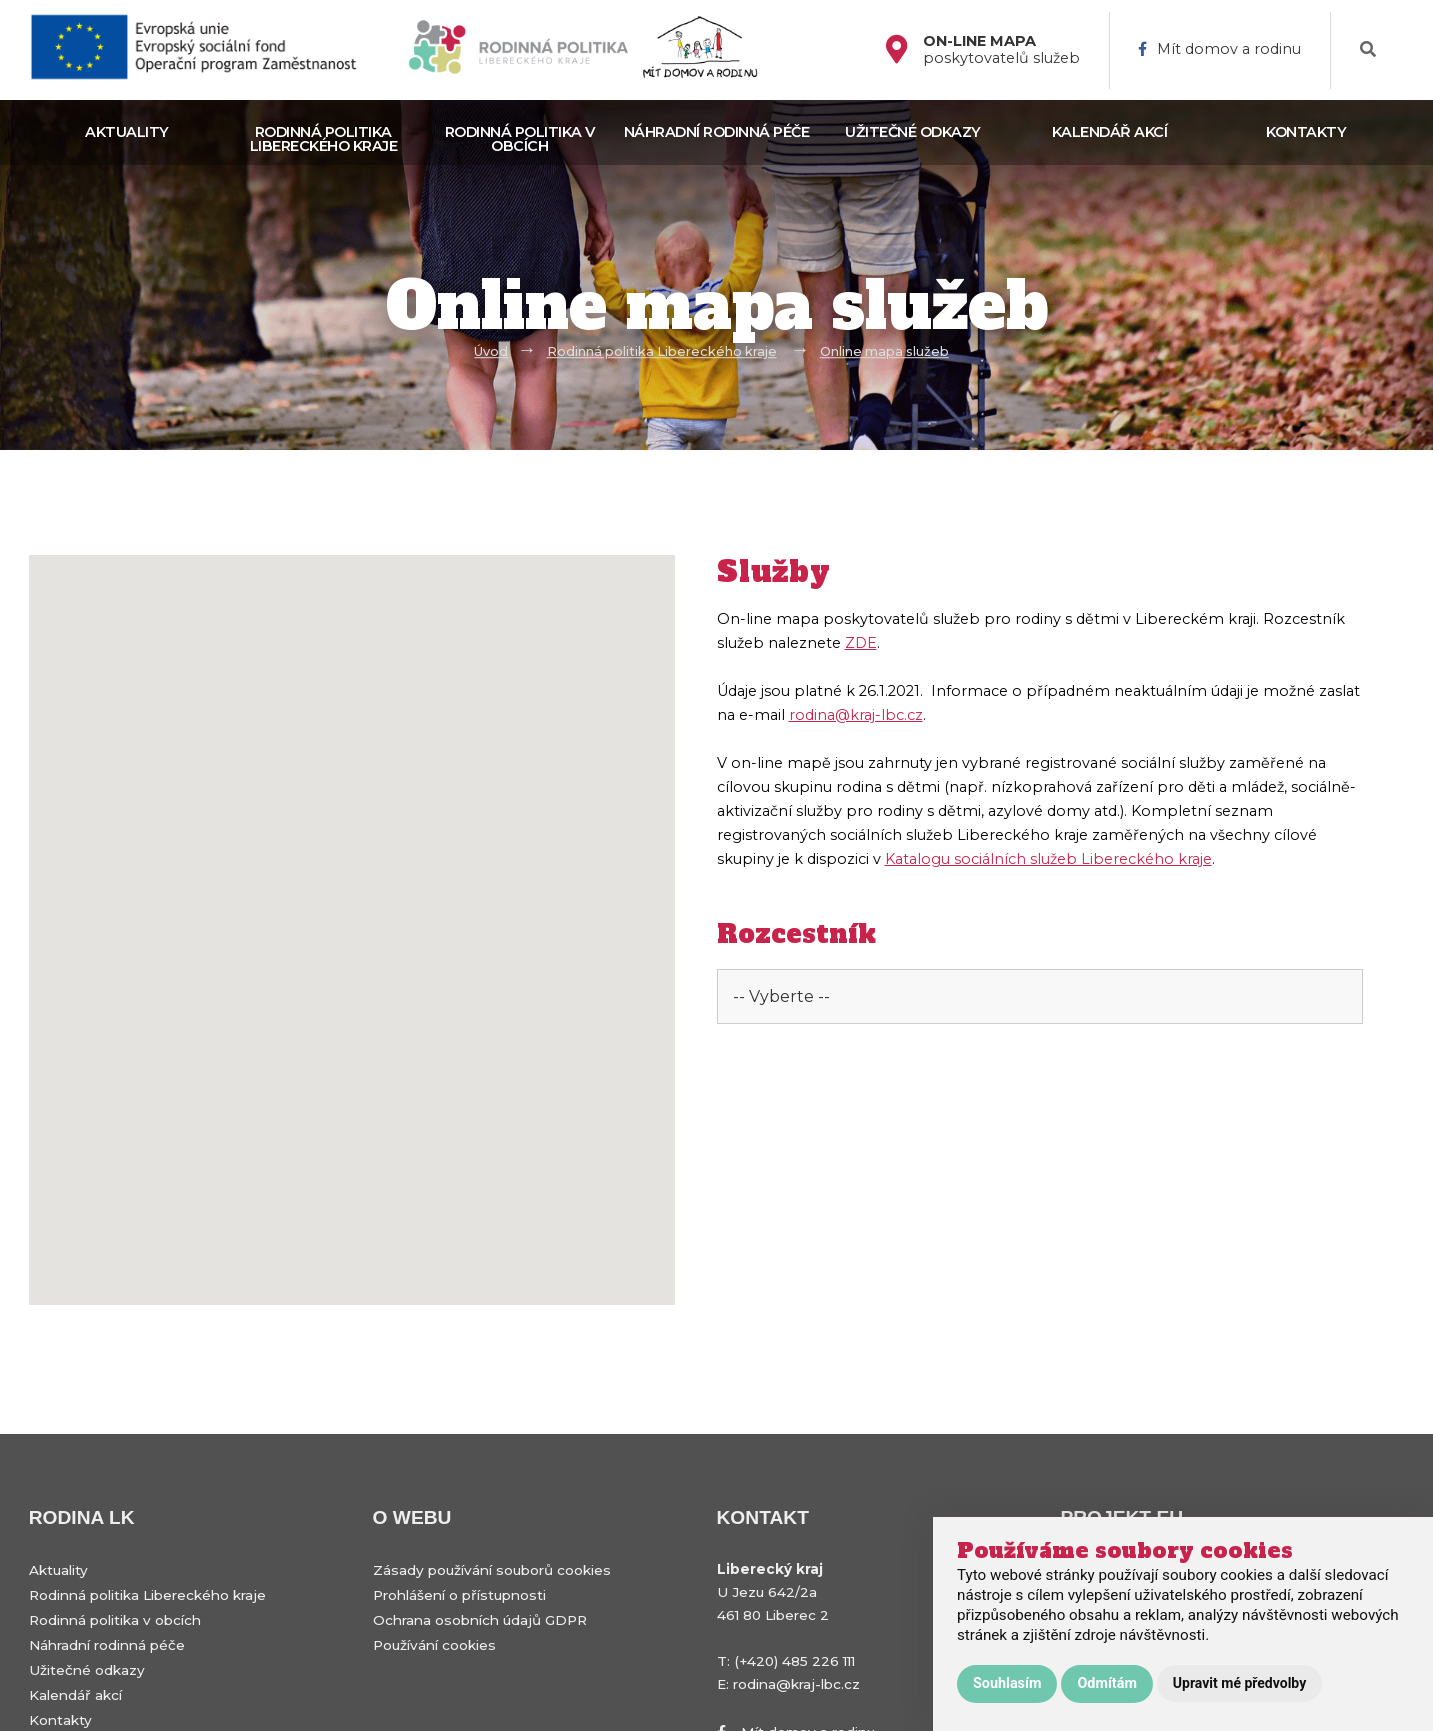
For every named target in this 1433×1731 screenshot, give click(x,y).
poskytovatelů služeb (1001, 50)
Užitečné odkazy (913, 132)
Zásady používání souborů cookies (492, 1570)
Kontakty (1306, 132)
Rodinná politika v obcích (520, 139)
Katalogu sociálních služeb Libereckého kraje (1048, 859)
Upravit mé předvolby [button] (1239, 1683)
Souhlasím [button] (1007, 1683)
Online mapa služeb (884, 351)
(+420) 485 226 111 (794, 1661)
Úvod (491, 351)
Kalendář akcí (1110, 132)
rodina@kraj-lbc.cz (856, 715)
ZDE (861, 643)
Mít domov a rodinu (1219, 49)
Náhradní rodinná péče (717, 132)
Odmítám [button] (1106, 1683)
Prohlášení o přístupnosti (459, 1595)
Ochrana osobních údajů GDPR (480, 1620)
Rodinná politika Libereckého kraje (324, 139)
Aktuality (127, 132)
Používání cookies (434, 1645)
